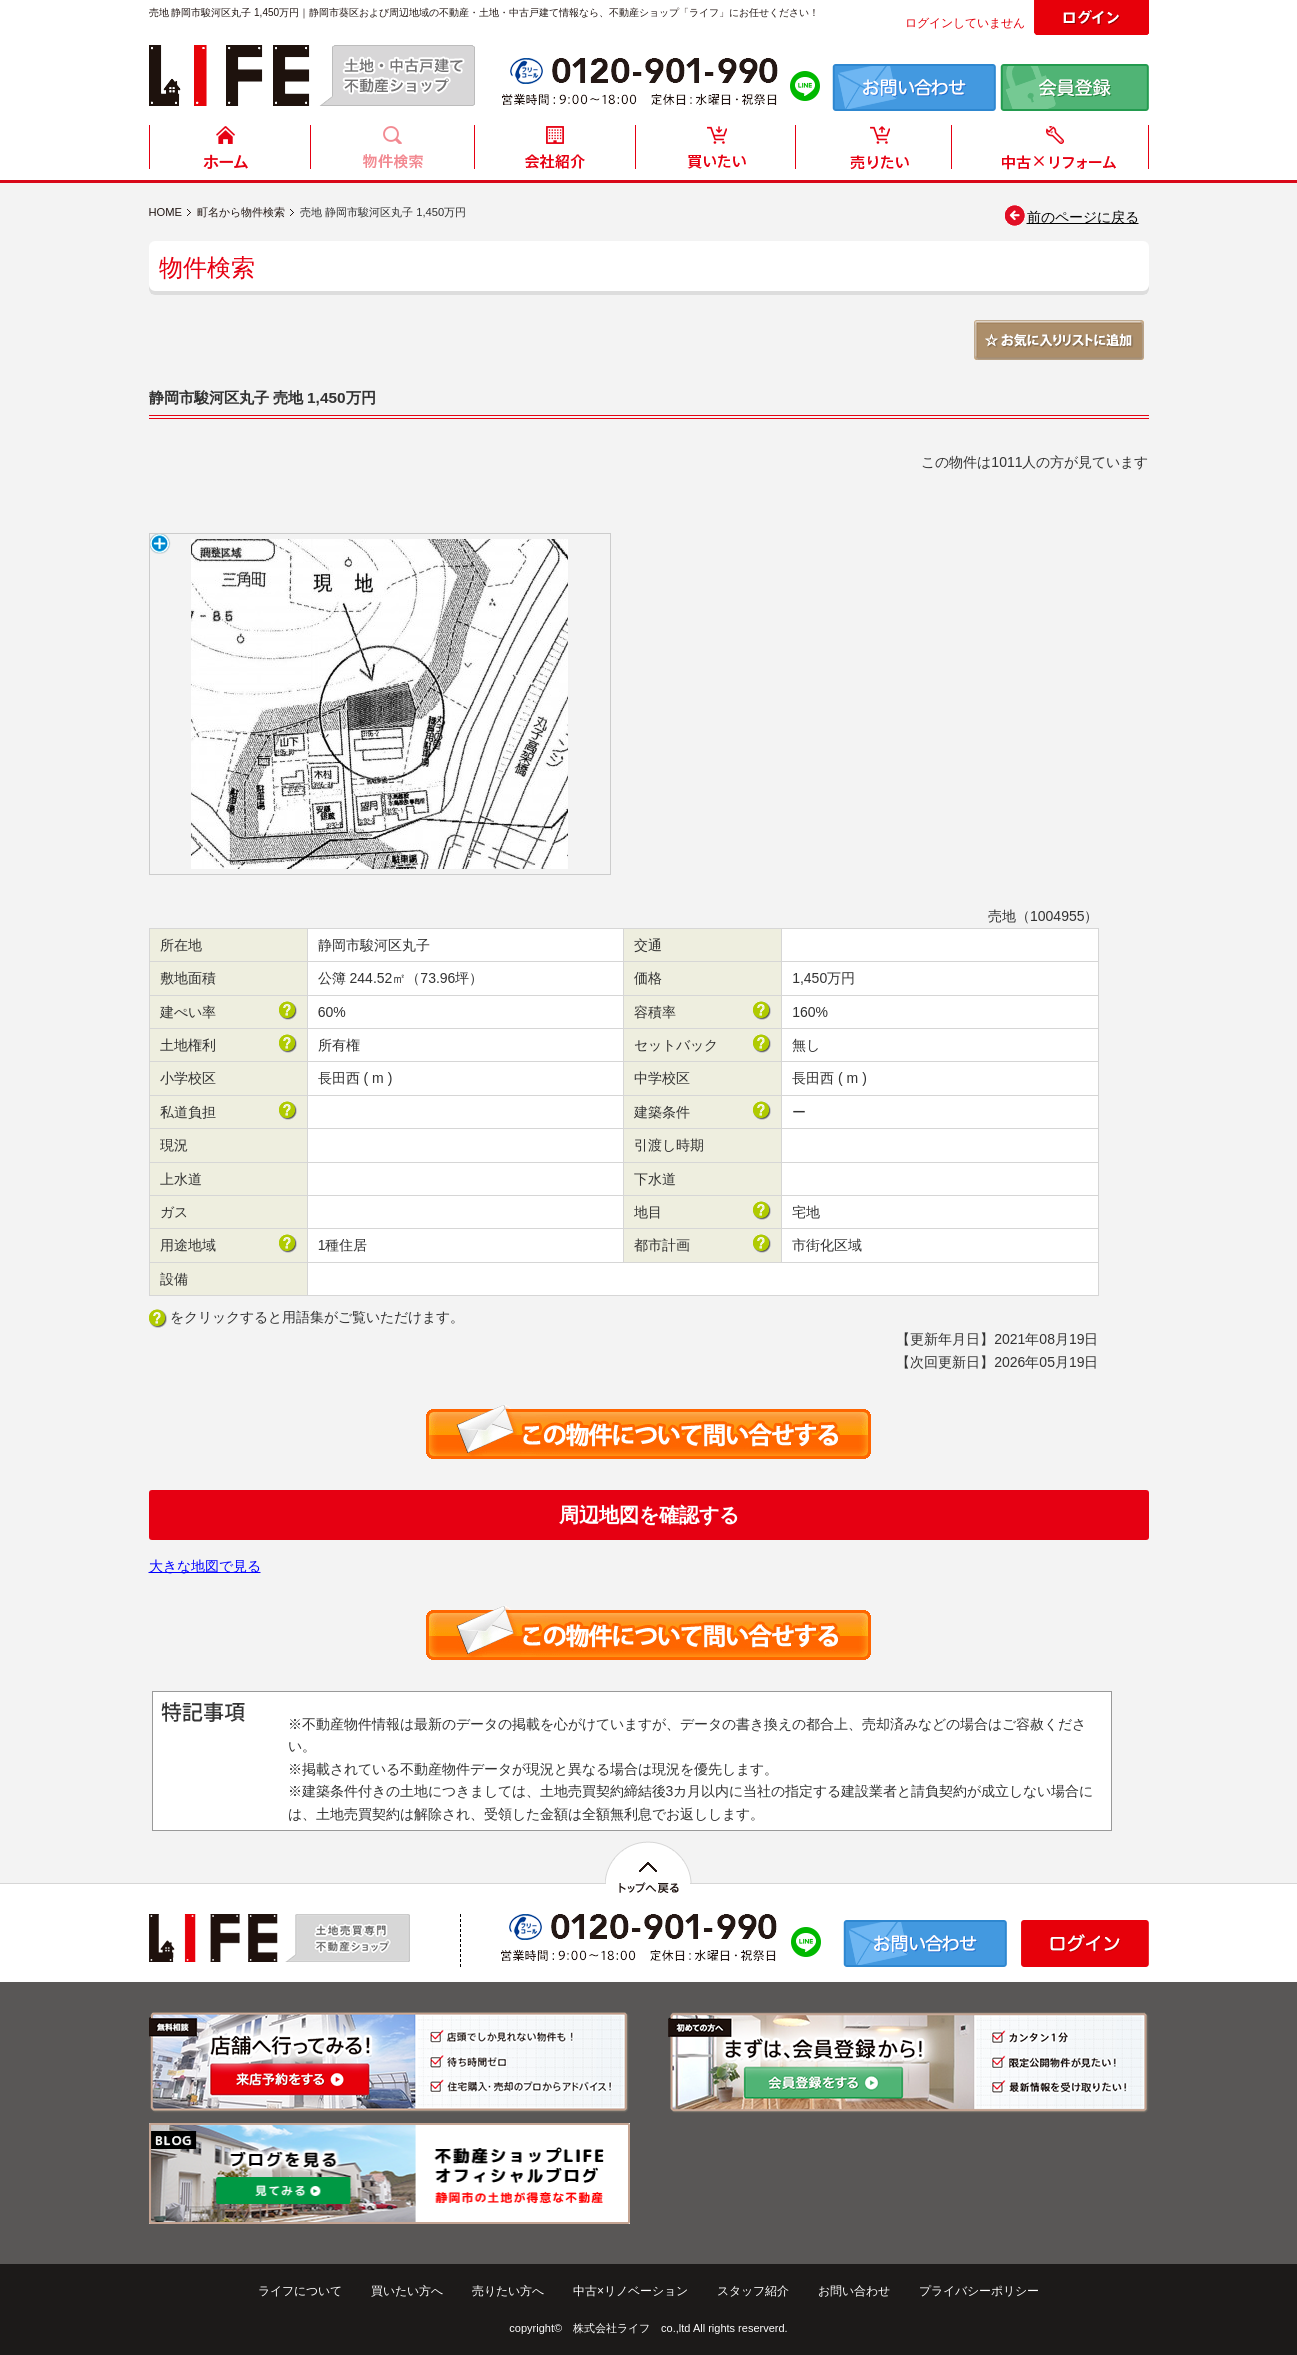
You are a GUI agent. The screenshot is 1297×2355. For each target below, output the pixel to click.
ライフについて (300, 2291)
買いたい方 (716, 152)
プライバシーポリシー (979, 2291)
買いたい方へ (407, 2291)
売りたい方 (878, 152)
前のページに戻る (1070, 217)
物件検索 (392, 152)
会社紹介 (554, 152)
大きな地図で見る (205, 1566)
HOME (230, 152)
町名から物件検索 (241, 212)
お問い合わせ (854, 2291)
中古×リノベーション (630, 2291)
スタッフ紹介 (753, 2291)
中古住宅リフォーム (1054, 152)
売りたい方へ (508, 2291)
